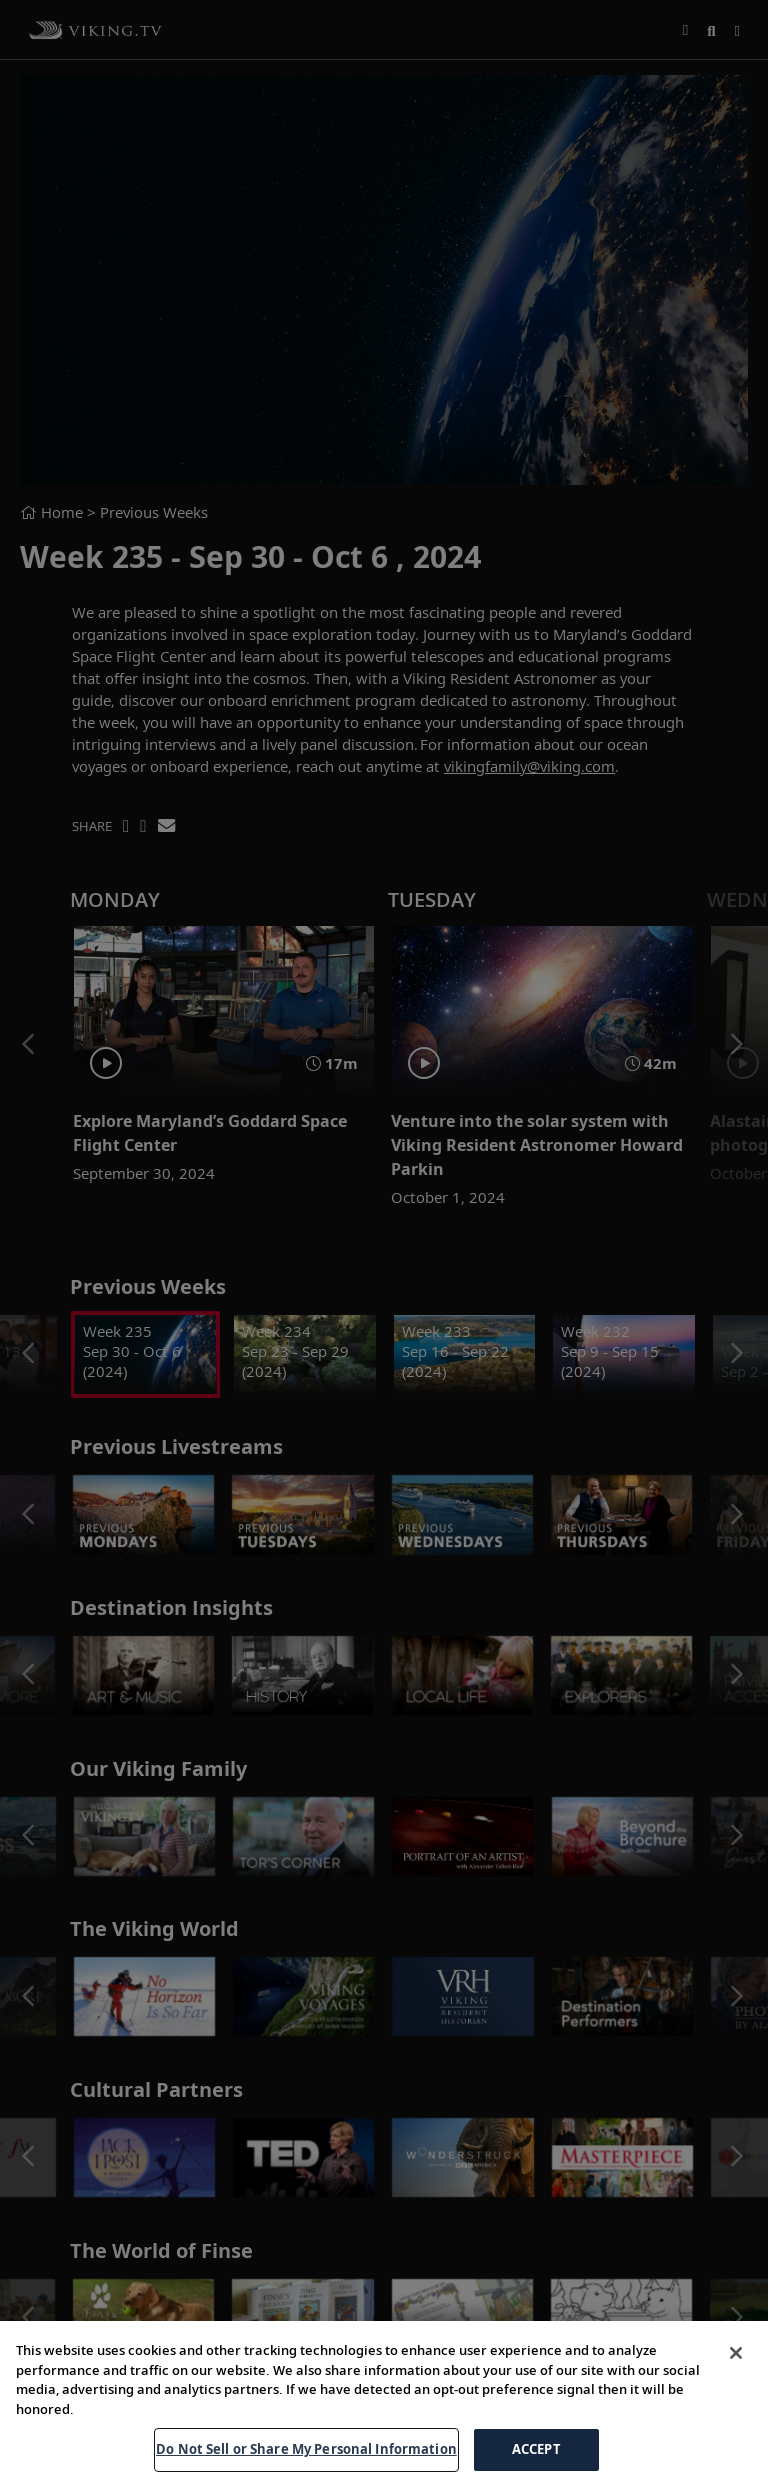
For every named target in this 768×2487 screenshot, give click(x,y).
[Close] (736, 2353)
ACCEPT (536, 2449)
